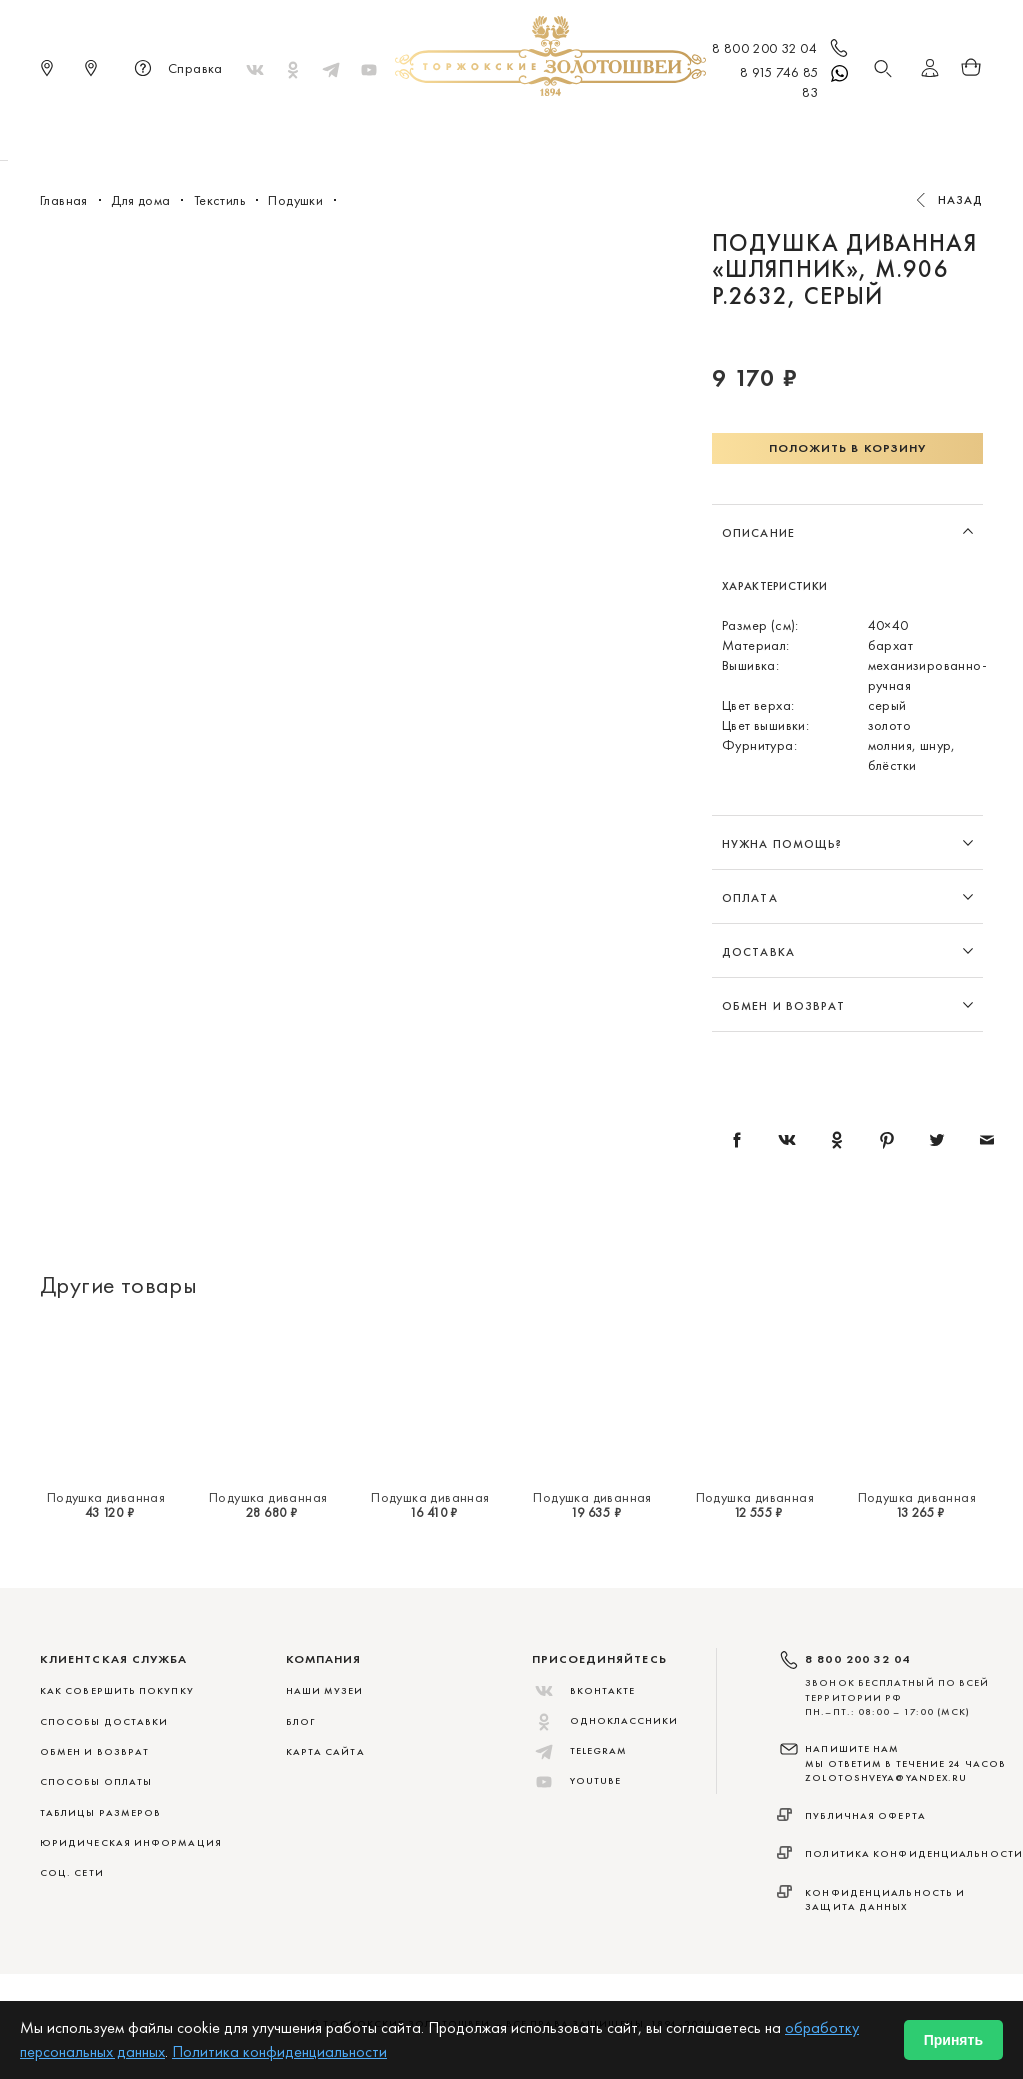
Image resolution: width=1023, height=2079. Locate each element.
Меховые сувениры (351, 130)
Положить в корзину (848, 448)
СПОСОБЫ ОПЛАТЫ (96, 1781)
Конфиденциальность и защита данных (885, 1899)
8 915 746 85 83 (795, 81)
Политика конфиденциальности (914, 1853)
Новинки (227, 130)
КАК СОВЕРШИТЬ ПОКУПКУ (117, 1690)
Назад (961, 200)
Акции (814, 130)
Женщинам (481, 130)
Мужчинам (582, 130)
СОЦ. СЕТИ (72, 1872)
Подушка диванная (106, 1497)
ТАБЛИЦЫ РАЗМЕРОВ (100, 1812)
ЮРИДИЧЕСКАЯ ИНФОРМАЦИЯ (131, 1842)
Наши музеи (325, 1690)
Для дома (679, 130)
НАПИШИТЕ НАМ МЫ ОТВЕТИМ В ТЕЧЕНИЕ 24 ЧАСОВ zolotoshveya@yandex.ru (905, 1763)
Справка (175, 70)
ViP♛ (753, 130)
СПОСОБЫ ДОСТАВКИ (104, 1721)
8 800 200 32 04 (781, 50)
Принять (953, 2040)
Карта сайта (325, 1751)
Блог (300, 1721)
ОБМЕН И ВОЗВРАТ (94, 1751)
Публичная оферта (865, 1815)
